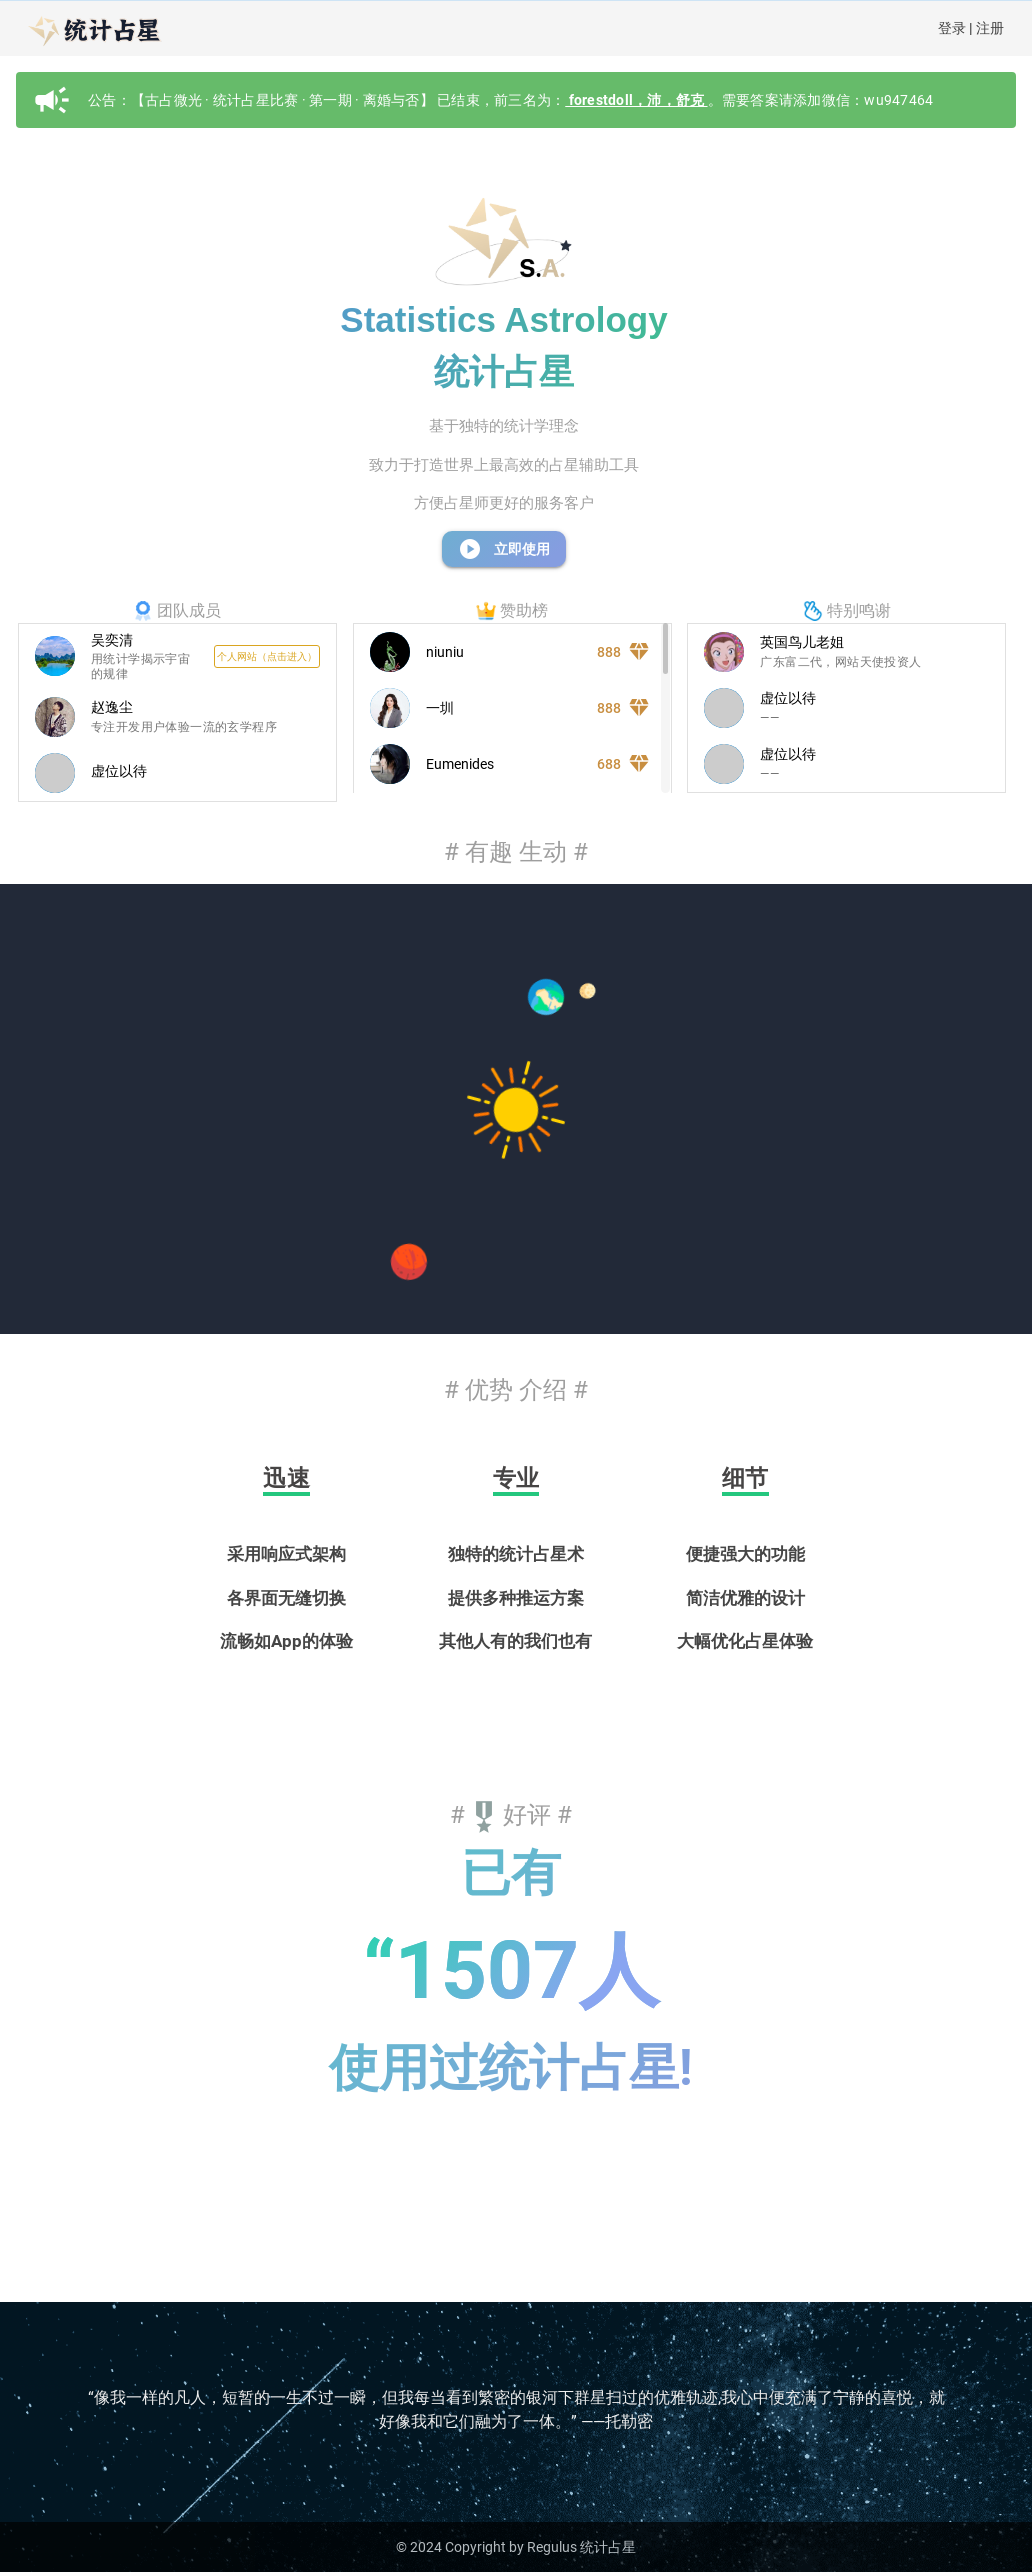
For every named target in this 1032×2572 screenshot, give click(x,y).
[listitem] (177, 657)
